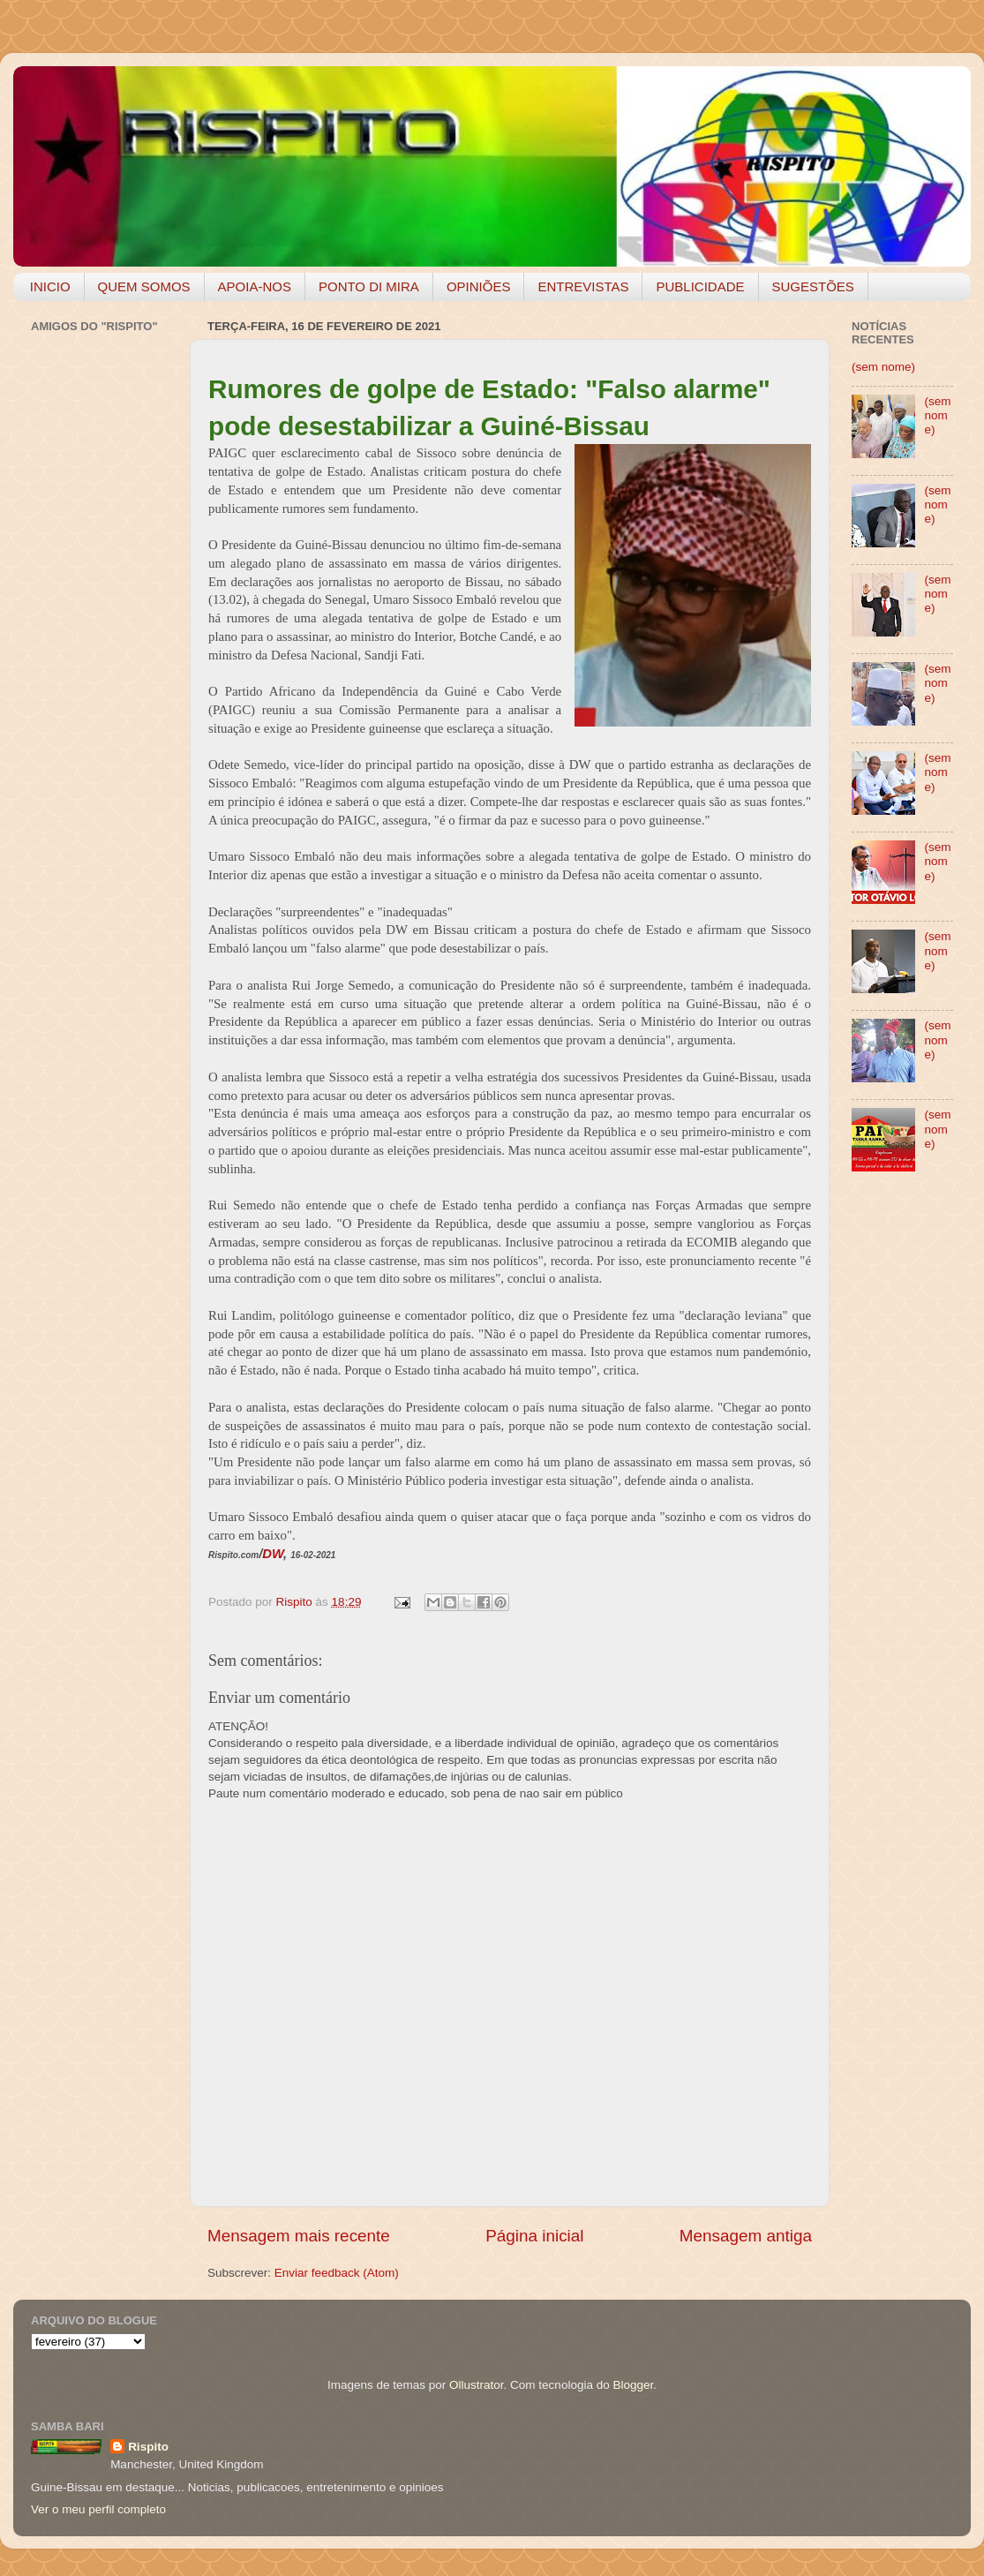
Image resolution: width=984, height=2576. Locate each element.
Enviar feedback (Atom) (336, 2272)
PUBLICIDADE (700, 286)
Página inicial (534, 2235)
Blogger (632, 2384)
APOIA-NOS (254, 286)
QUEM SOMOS (144, 286)
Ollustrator (476, 2384)
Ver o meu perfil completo (98, 2509)
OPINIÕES (479, 286)
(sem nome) (883, 366)
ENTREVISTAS (582, 286)
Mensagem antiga (746, 2235)
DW (272, 1554)
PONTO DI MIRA (369, 286)
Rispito (148, 2446)
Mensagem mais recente (298, 2235)
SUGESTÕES (813, 286)
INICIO (50, 286)
